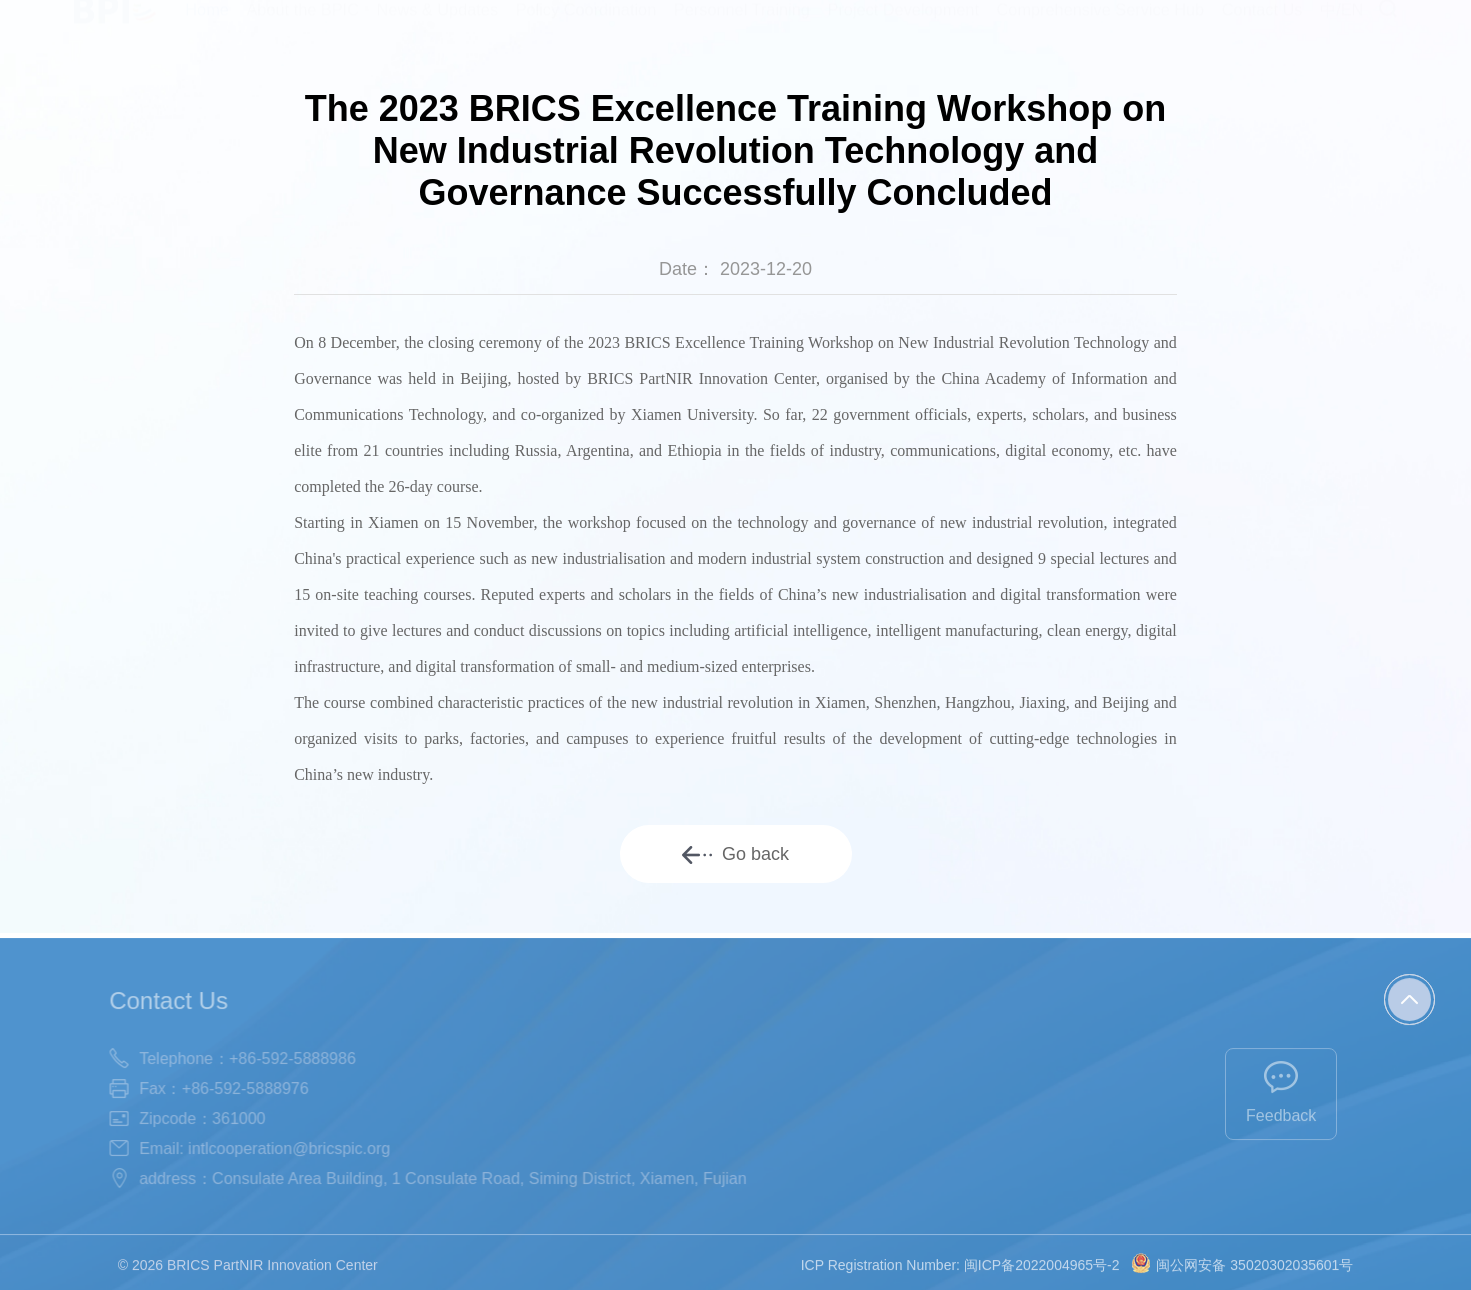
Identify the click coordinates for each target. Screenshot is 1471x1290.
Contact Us (1262, 28)
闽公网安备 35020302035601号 (1242, 1277)
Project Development (903, 28)
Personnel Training (742, 28)
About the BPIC (302, 28)
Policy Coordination (586, 28)
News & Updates (438, 28)
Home (207, 28)
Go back (735, 854)
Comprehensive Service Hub (1101, 28)
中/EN (1341, 28)
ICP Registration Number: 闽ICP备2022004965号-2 (960, 1277)
